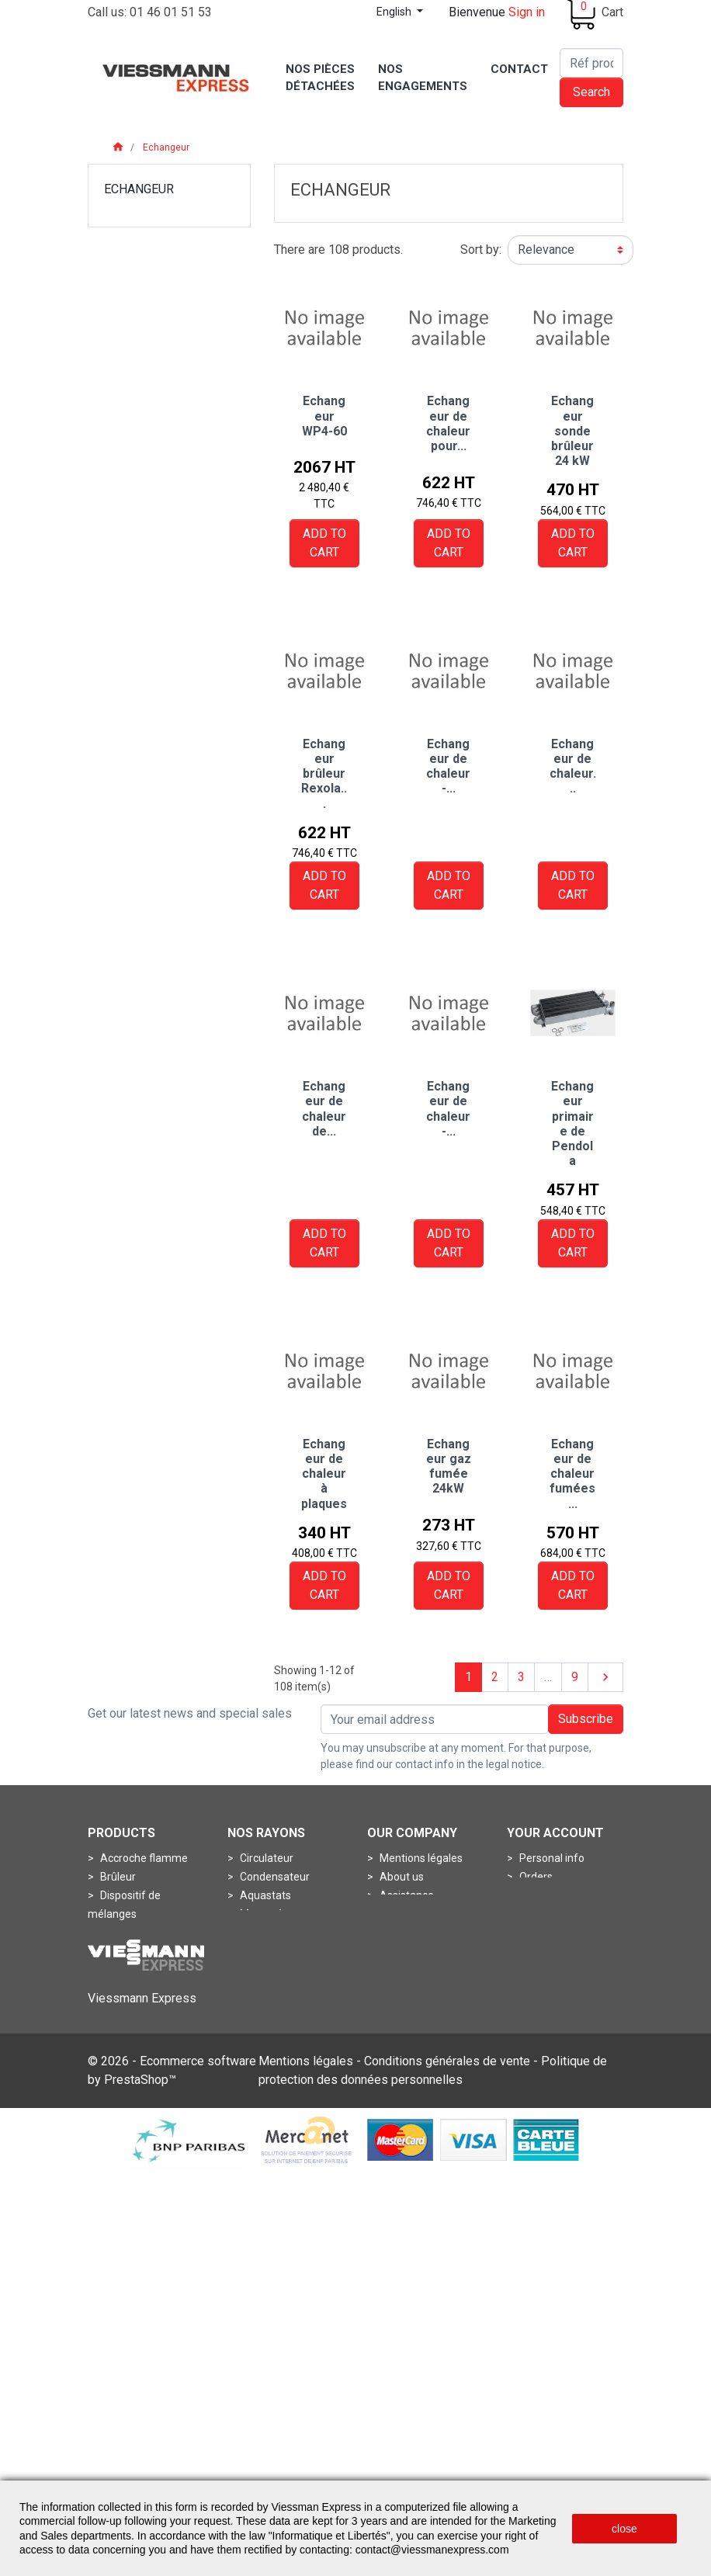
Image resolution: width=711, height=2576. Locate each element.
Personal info (550, 1858)
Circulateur (265, 1858)
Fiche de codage (138, 2081)
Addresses (544, 1914)
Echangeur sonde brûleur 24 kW (572, 431)
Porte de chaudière (145, 1970)
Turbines (120, 2119)
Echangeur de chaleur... (573, 766)
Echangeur (139, 189)
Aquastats (264, 1895)
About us (400, 1876)
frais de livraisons (421, 1932)
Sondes (257, 1951)
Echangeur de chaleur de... (324, 1109)
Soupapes (124, 2100)
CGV (389, 1914)
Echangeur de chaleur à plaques (324, 1474)
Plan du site (406, 1988)
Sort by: (480, 249)
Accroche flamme (143, 1858)
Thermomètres (276, 1970)
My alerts (540, 1951)
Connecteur (128, 2063)
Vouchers (541, 1932)
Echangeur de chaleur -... (448, 766)
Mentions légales (420, 1858)
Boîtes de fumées (282, 2063)
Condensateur (274, 1876)
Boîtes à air (266, 2044)
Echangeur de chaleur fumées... (572, 1474)
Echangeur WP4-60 (324, 416)
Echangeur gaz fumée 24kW (448, 1466)
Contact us (404, 1970)
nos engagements (423, 1951)
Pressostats (268, 1932)
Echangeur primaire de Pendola (572, 1123)
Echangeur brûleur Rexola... (324, 774)
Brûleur (117, 1876)
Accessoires (269, 2007)
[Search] (591, 63)
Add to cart (324, 543)
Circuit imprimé (136, 2044)
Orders (535, 1876)
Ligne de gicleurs (140, 1951)
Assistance (405, 1895)
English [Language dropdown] (395, 11)
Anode (255, 2026)
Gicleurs (118, 1932)
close (624, 2528)
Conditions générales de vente (447, 2464)
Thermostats (271, 1988)
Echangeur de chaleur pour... (448, 423)
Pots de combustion (148, 1988)
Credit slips (545, 1895)
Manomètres (270, 1914)
